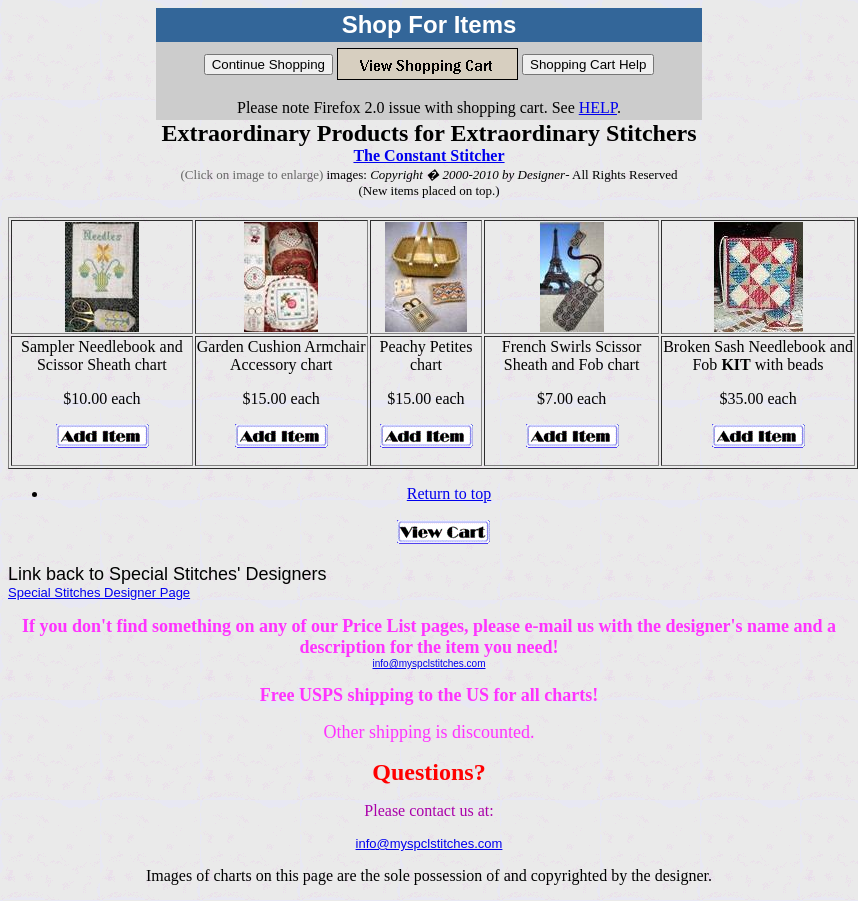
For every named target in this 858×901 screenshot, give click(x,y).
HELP (598, 107)
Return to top (449, 493)
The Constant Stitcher (428, 155)
